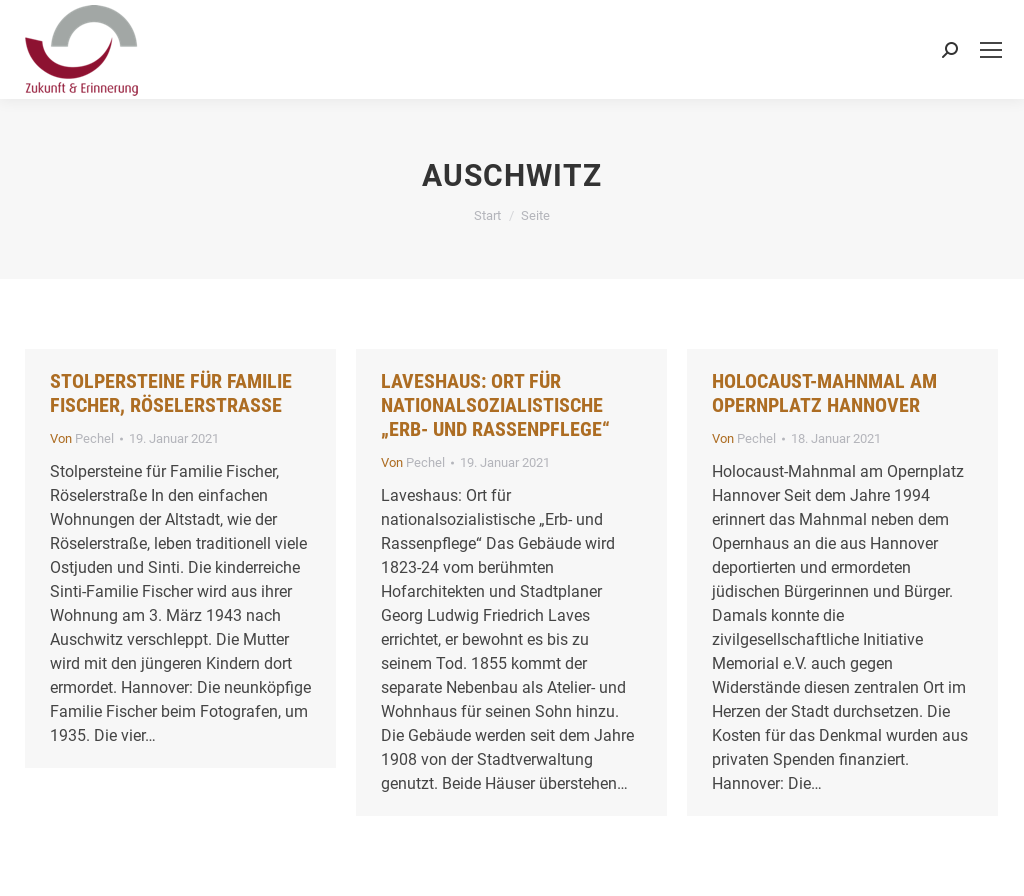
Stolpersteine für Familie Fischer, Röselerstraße (171, 393)
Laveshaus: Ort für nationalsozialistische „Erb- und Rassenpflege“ (495, 405)
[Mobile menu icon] (991, 50)
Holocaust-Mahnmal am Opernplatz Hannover (824, 393)
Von (82, 438)
